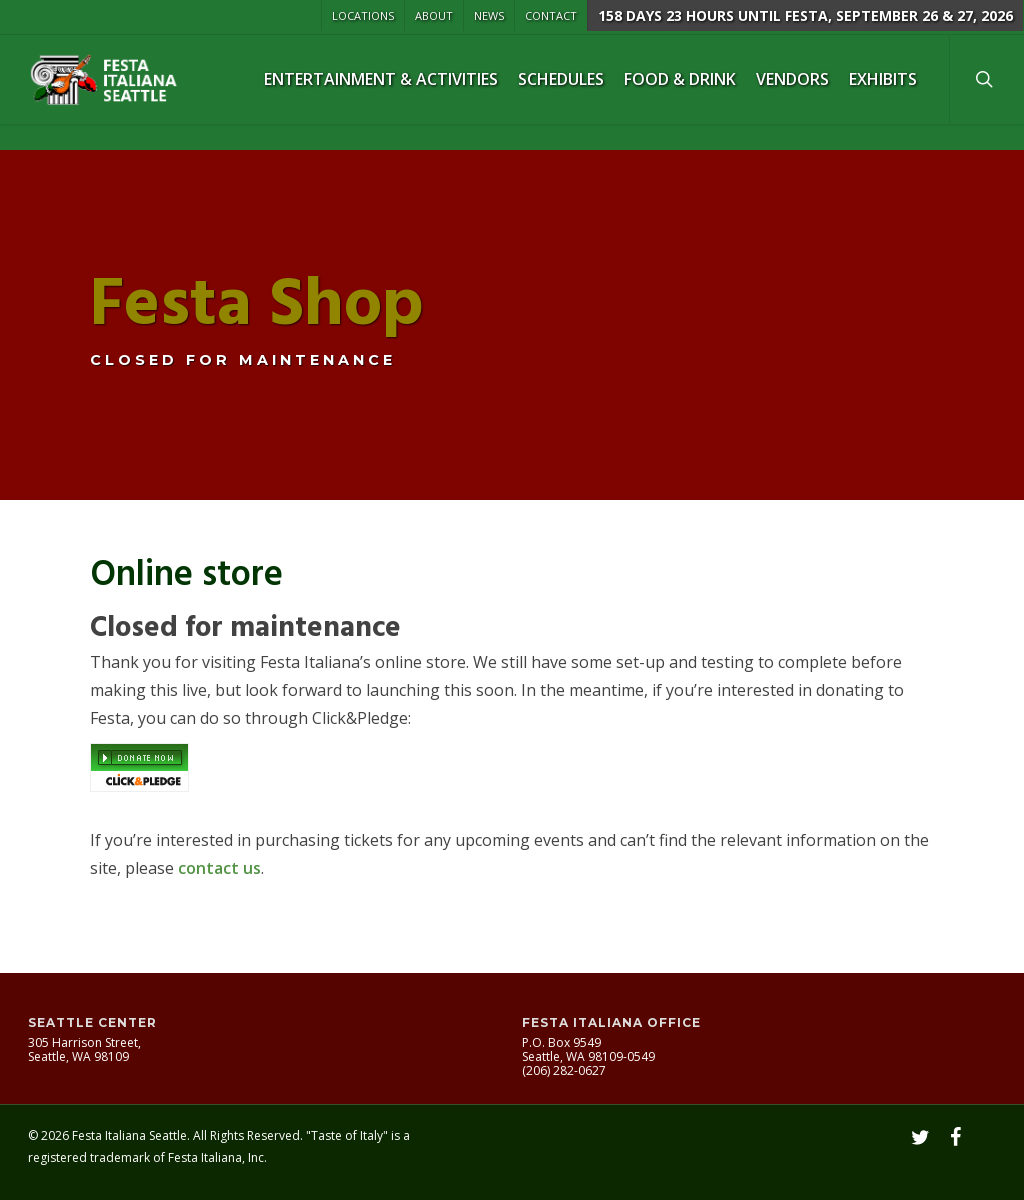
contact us (219, 868)
